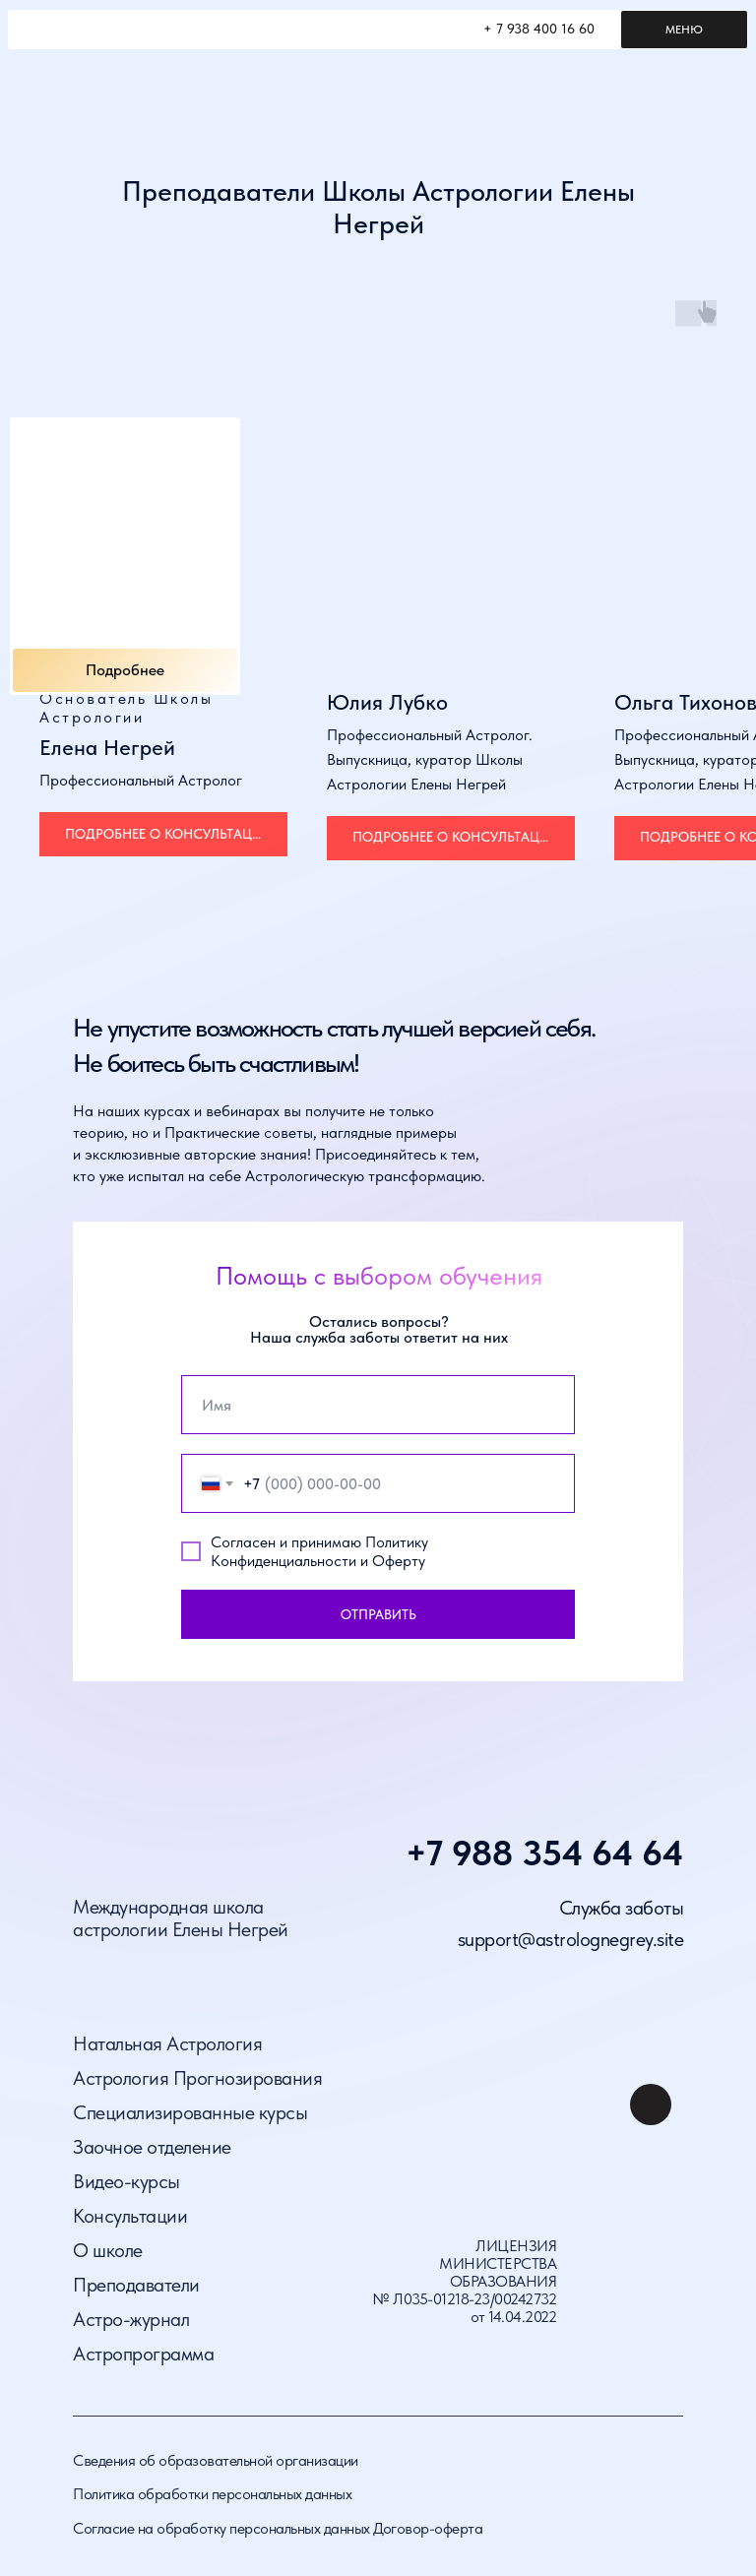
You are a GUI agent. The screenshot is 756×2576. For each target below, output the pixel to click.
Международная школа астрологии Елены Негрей (180, 1918)
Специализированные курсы (190, 2112)
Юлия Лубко (387, 702)
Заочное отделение (152, 2147)
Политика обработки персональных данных (212, 2493)
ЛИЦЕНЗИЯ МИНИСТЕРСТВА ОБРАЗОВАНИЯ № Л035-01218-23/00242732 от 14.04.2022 (464, 2281)
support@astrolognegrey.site (571, 1939)
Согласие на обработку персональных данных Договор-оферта (277, 2528)
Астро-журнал (131, 2319)
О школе (108, 2250)
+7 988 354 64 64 (544, 1853)
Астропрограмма (143, 2353)
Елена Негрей (107, 747)
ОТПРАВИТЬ (378, 1614)
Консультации (130, 2216)
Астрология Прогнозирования (197, 2078)
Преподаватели (136, 2284)
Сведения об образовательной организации (215, 2460)
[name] (378, 1404)
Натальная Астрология (167, 2043)
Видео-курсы (126, 2181)
